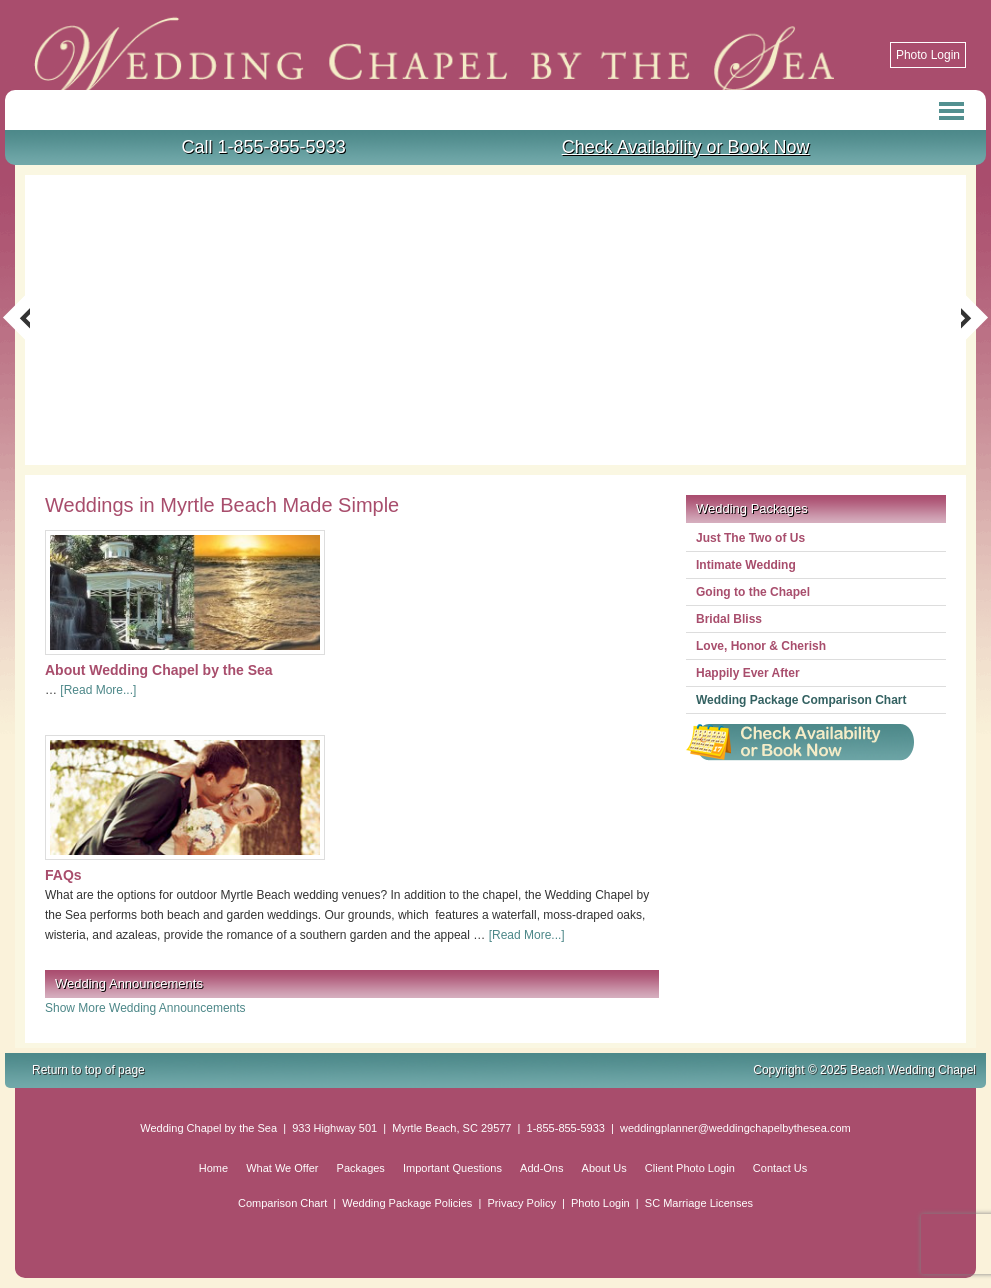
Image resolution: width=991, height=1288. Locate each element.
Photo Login (928, 55)
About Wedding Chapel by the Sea (159, 670)
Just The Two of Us (750, 538)
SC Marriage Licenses (699, 1203)
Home (213, 1168)
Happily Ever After (748, 673)
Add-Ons (541, 1168)
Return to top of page (88, 1070)
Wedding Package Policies (407, 1203)
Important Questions (452, 1168)
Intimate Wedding (746, 565)
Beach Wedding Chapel (315, 45)
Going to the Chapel (753, 592)
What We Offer (282, 1168)
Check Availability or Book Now (686, 147)
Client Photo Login (690, 1168)
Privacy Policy (521, 1203)
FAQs (63, 875)
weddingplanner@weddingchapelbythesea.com (735, 1128)
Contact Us (780, 1168)
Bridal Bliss (729, 619)
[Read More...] (98, 690)
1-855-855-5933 (566, 1128)
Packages (361, 1168)
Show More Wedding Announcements (145, 1008)
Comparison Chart (282, 1203)
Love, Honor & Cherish (761, 646)
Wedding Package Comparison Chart (801, 700)
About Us (604, 1168)
